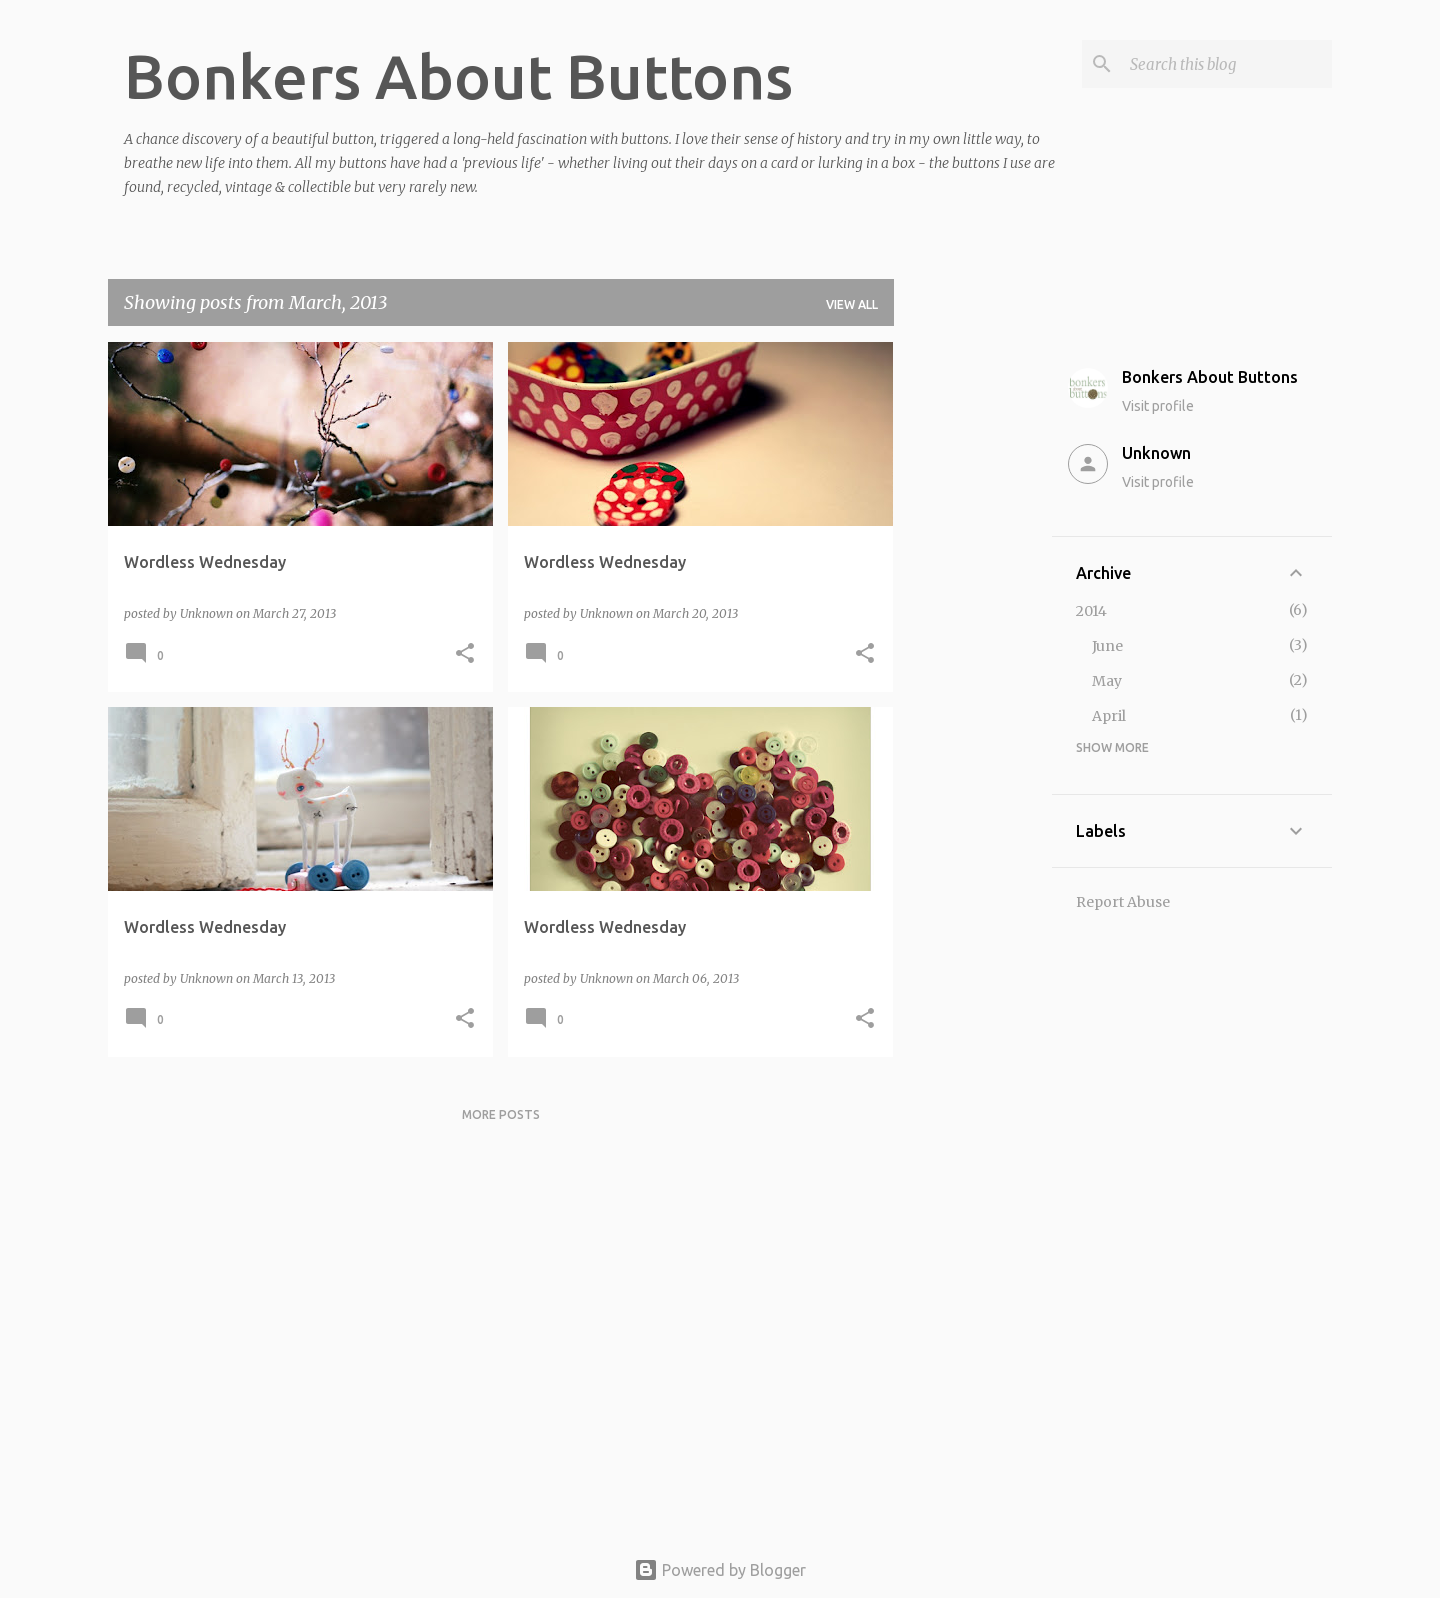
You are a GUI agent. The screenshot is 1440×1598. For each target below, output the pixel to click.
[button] (465, 654)
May (1107, 681)
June (1107, 646)
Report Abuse (1123, 902)
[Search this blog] (1227, 64)
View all (852, 304)
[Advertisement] (973, 642)
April (1109, 716)
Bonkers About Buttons (458, 76)
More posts (501, 1114)
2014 (1091, 611)
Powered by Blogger (720, 1570)
